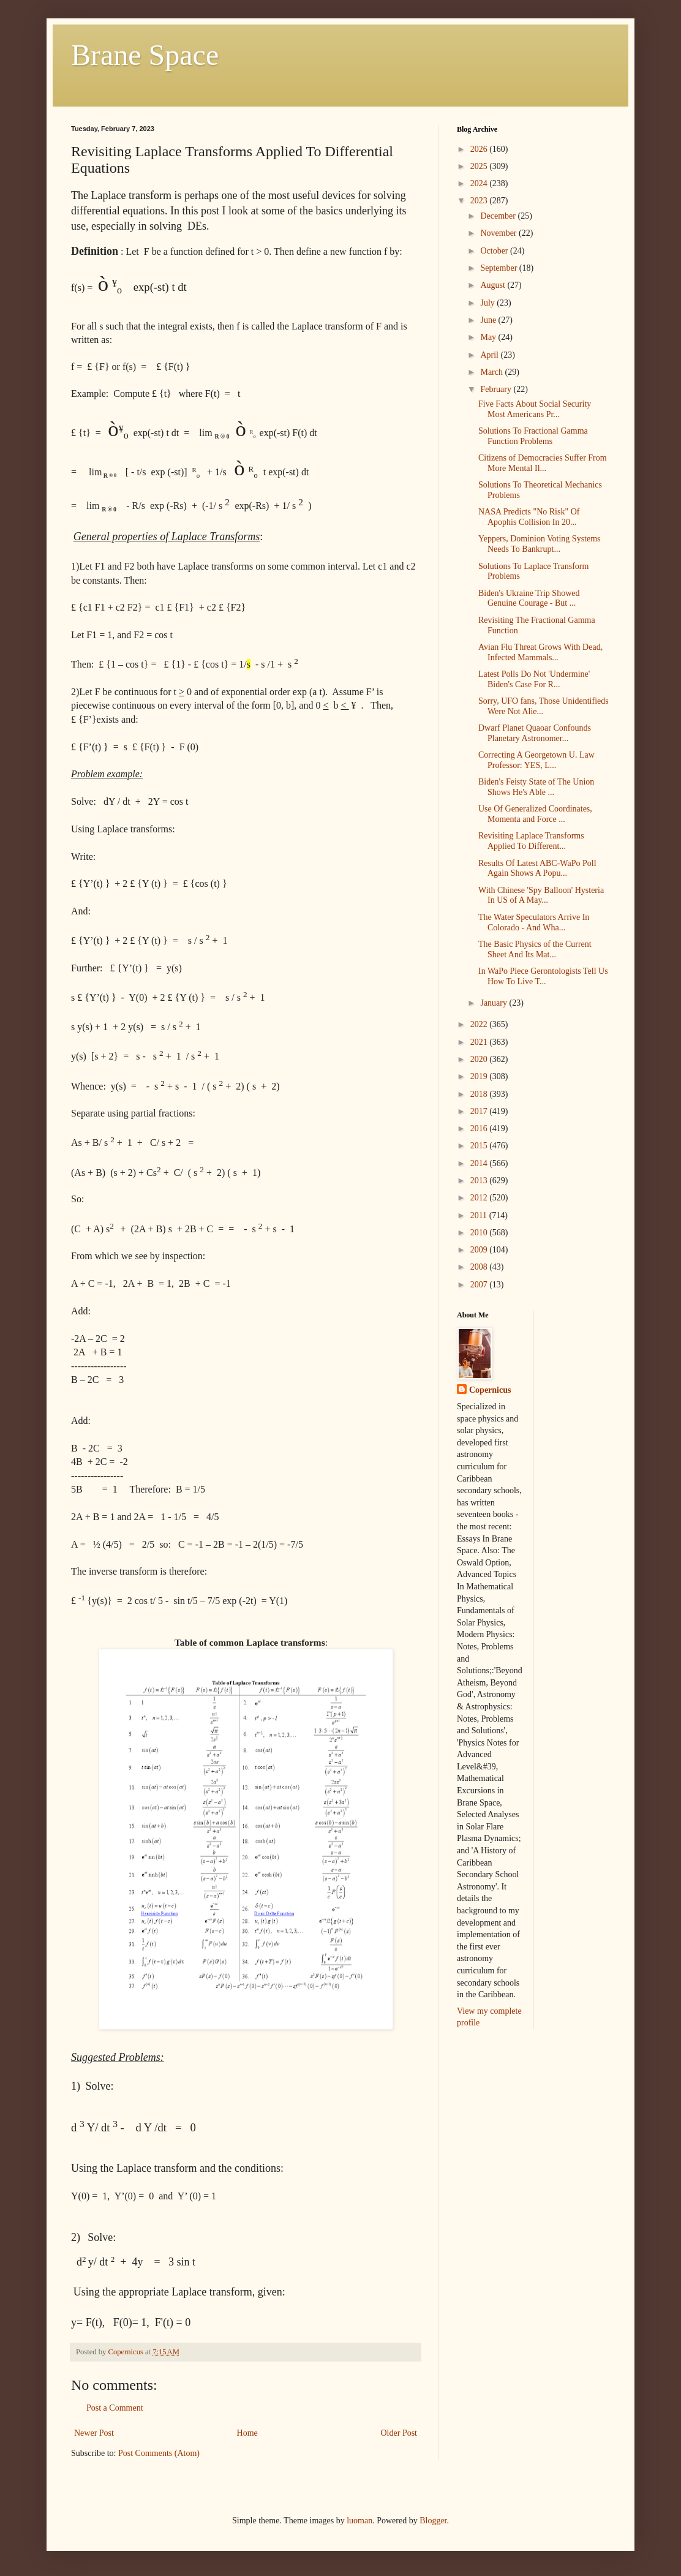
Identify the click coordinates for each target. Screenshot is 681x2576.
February (496, 389)
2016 (480, 1128)
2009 (480, 1249)
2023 (480, 200)
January (494, 1002)
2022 (480, 1024)
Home (247, 2433)
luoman (359, 2520)
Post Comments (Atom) (159, 2453)
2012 (480, 1197)
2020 (480, 1059)
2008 (480, 1266)
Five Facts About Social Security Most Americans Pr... (534, 409)
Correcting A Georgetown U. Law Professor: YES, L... (536, 760)
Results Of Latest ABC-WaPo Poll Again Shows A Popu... (537, 868)
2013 (480, 1180)
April (490, 355)
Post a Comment (114, 2407)
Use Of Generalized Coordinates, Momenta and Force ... (535, 814)
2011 (479, 1215)
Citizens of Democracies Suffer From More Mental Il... (542, 463)
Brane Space (145, 55)
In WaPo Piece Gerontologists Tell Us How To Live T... (543, 976)
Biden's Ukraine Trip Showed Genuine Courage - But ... (528, 598)
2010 (480, 1232)
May (489, 337)
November (499, 233)
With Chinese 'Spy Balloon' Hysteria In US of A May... (541, 895)
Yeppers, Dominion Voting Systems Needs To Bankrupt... (539, 544)
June (489, 320)
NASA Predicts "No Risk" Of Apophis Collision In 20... (528, 517)
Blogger (433, 2520)
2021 (480, 1042)
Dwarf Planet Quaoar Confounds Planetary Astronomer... (534, 733)
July (488, 302)
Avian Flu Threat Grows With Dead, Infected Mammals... (540, 652)
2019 (480, 1076)
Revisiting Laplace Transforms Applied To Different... (531, 841)
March (492, 372)
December (498, 215)
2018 (480, 1094)
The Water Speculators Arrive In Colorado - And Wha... (533, 922)
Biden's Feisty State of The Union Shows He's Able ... (536, 787)
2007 (480, 1284)
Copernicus (490, 1390)
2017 (480, 1111)
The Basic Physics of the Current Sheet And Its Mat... (535, 949)
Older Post (399, 2433)
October (495, 250)
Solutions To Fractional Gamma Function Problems (533, 436)
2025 (480, 166)
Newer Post (94, 2433)
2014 (480, 1163)
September (499, 268)
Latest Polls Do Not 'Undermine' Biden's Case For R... (534, 679)
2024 (480, 183)
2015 (480, 1145)
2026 (480, 149)
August (493, 285)
